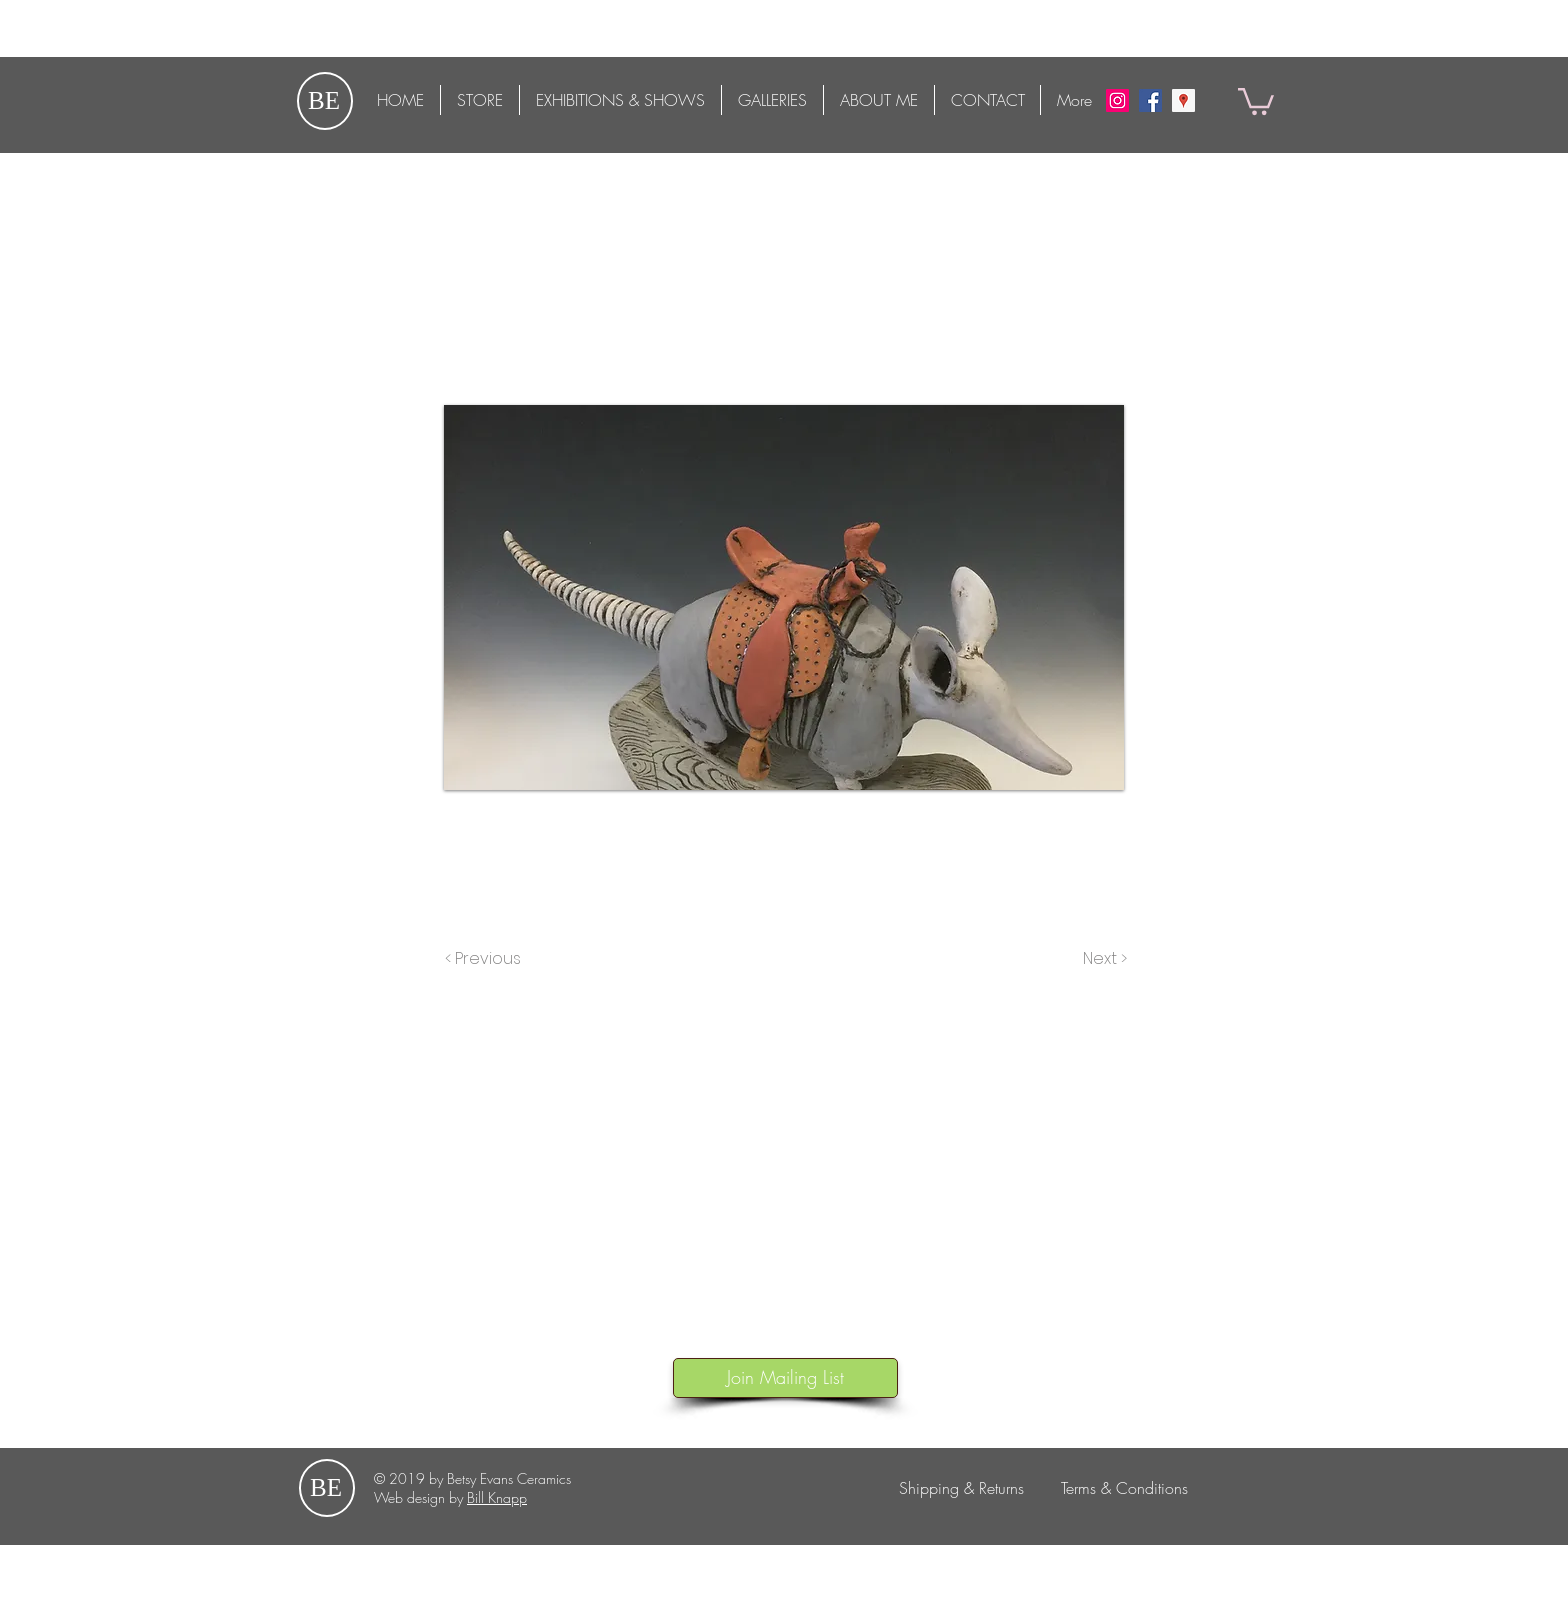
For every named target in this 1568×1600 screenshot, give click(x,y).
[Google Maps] (1183, 100)
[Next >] (1103, 959)
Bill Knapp (497, 1497)
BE (324, 100)
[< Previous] (486, 959)
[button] (1256, 100)
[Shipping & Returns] (961, 1488)
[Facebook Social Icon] (1150, 100)
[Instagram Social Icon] (1117, 100)
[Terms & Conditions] (1124, 1488)
